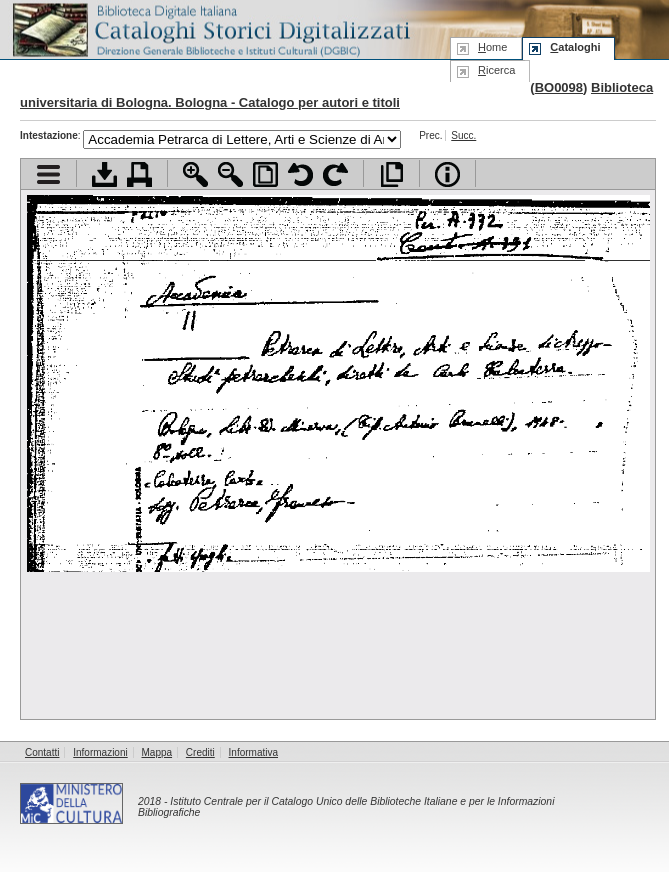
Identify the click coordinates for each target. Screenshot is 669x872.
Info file (447, 174)
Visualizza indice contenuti (48, 174)
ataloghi (575, 47)
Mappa (157, 752)
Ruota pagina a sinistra (300, 174)
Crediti (200, 752)
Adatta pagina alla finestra (265, 174)
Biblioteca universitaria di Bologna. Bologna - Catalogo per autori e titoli (336, 95)
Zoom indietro (230, 174)
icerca (496, 70)
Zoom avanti (195, 174)
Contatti (42, 752)
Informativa (253, 752)
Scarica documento (104, 174)
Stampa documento (139, 174)
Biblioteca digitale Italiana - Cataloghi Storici (210, 28)
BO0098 (559, 87)
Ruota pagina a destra (335, 174)
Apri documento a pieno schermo (391, 174)
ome (492, 47)
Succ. (463, 135)
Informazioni (100, 752)
